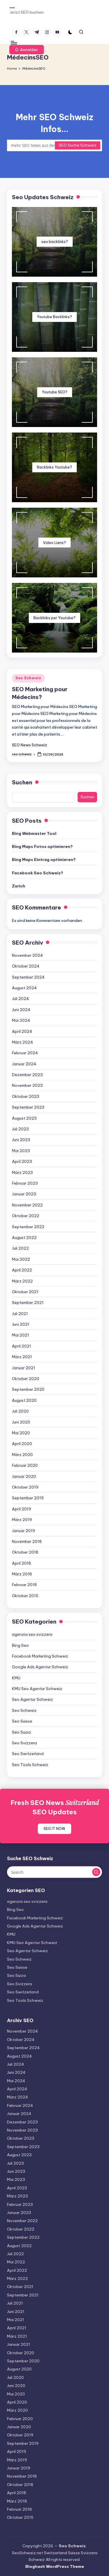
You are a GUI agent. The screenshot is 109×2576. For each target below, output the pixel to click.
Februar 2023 (25, 1183)
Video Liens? (54, 543)
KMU (16, 1677)
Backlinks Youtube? (54, 467)
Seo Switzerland (28, 1753)
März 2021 (22, 1356)
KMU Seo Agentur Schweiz (37, 1688)
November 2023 (27, 1085)
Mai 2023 (21, 1150)
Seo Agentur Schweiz (32, 1699)
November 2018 (27, 1541)
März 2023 (22, 1172)
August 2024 (24, 987)
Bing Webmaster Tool (34, 833)
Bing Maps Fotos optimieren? (42, 846)
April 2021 (21, 1346)
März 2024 (22, 1042)
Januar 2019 (23, 1530)
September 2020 (28, 1389)
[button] (26, 49)
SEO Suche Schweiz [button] (78, 145)
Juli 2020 (20, 1411)
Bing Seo (20, 1645)
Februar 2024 (25, 1052)
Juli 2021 (20, 1313)
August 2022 (24, 1237)
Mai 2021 (20, 1335)
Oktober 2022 (25, 1215)
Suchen (22, 782)
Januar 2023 (24, 1194)
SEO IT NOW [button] (54, 1828)
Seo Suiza (21, 1732)
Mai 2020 (21, 1432)
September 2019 (28, 1497)
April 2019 (21, 1509)
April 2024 (22, 1031)
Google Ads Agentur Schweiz (40, 1666)
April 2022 (22, 1270)
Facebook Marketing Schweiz (40, 1656)
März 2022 (22, 1281)
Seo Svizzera (24, 1742)
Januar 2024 (24, 1064)
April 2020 (22, 1443)
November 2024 (27, 955)
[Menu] (14, 42)
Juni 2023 (21, 1139)
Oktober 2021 (25, 1291)
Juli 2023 (20, 1129)
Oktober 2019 (25, 1487)
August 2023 (24, 1118)
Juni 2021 (20, 1324)
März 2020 (22, 1454)
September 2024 (28, 977)
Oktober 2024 (26, 966)
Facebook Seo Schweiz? (37, 873)
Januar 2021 (23, 1367)
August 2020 (24, 1400)
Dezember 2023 (27, 1074)
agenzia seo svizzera (32, 1634)
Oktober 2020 (25, 1378)
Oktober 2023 (25, 1096)
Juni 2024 (21, 1009)
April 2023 (22, 1161)
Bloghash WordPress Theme (54, 2566)
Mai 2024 (21, 1020)
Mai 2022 (21, 1259)
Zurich (18, 886)
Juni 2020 (21, 1422)
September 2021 (28, 1302)
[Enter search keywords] (54, 145)
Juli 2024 (20, 998)
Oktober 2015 (25, 1595)
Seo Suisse (22, 1721)
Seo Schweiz (28, 678)
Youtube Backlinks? (54, 317)
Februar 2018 (24, 1584)
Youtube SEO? (54, 392)
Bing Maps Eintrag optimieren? (44, 859)
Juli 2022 (20, 1248)
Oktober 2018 (25, 1552)
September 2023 (28, 1107)
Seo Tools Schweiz (30, 1764)
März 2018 (22, 1574)
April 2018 (21, 1563)
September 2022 (28, 1226)
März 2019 (22, 1519)
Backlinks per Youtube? (54, 618)
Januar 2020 (24, 1476)
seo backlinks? (54, 241)
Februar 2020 (25, 1465)
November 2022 (27, 1205)
